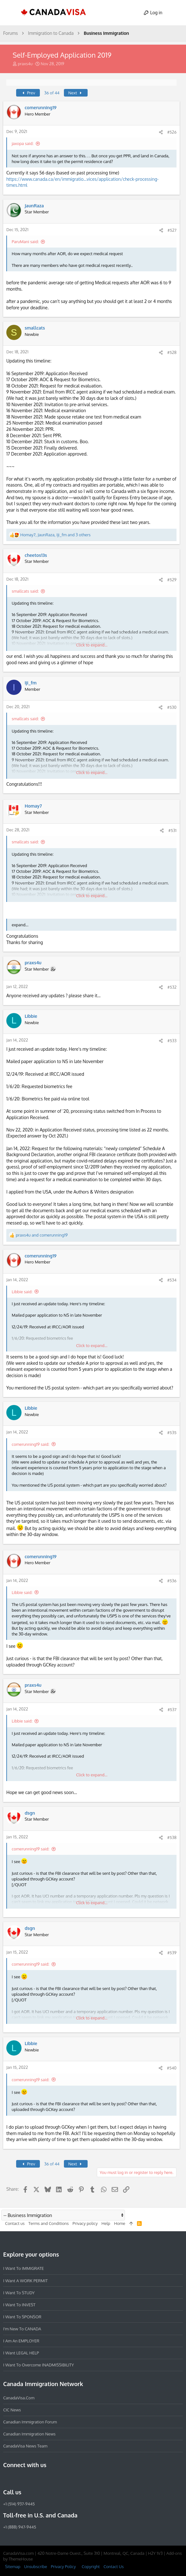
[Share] (161, 132)
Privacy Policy (63, 2566)
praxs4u (25, 63)
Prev (28, 92)
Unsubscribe (35, 2566)
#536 (172, 1580)
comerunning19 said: (30, 1444)
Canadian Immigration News (29, 2433)
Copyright (91, 2566)
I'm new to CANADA (22, 2328)
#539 (172, 1952)
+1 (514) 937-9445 (19, 2503)
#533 (172, 1040)
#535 (172, 1432)
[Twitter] (41, 2478)
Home (119, 2223)
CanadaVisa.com (18, 2397)
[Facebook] (7, 2478)
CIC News (12, 2409)
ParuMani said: (25, 241)
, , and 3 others (55, 534)
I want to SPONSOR (22, 2316)
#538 (172, 1837)
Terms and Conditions (48, 2223)
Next (76, 92)
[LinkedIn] (30, 2478)
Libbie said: (22, 1291)
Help (106, 2223)
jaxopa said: (23, 143)
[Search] (175, 12)
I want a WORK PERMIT (25, 2280)
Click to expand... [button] (91, 644)
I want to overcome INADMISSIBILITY (38, 2364)
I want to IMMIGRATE (23, 2268)
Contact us (15, 2223)
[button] (10, 13)
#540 (172, 2067)
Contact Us (113, 2566)
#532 (172, 987)
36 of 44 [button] (51, 92)
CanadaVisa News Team (25, 2445)
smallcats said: (25, 591)
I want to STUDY (18, 2292)
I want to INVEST (19, 2304)
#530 (172, 707)
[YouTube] (52, 2478)
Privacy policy (84, 2223)
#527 (172, 230)
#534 (172, 1279)
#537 (172, 1709)
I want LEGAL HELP (21, 2352)
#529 (172, 579)
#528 (172, 352)
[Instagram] (18, 2478)
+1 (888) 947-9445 (19, 2526)
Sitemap (12, 2566)
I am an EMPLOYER (21, 2340)
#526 (172, 132)
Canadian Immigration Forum (30, 2421)
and (42, 1235)
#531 (172, 830)
